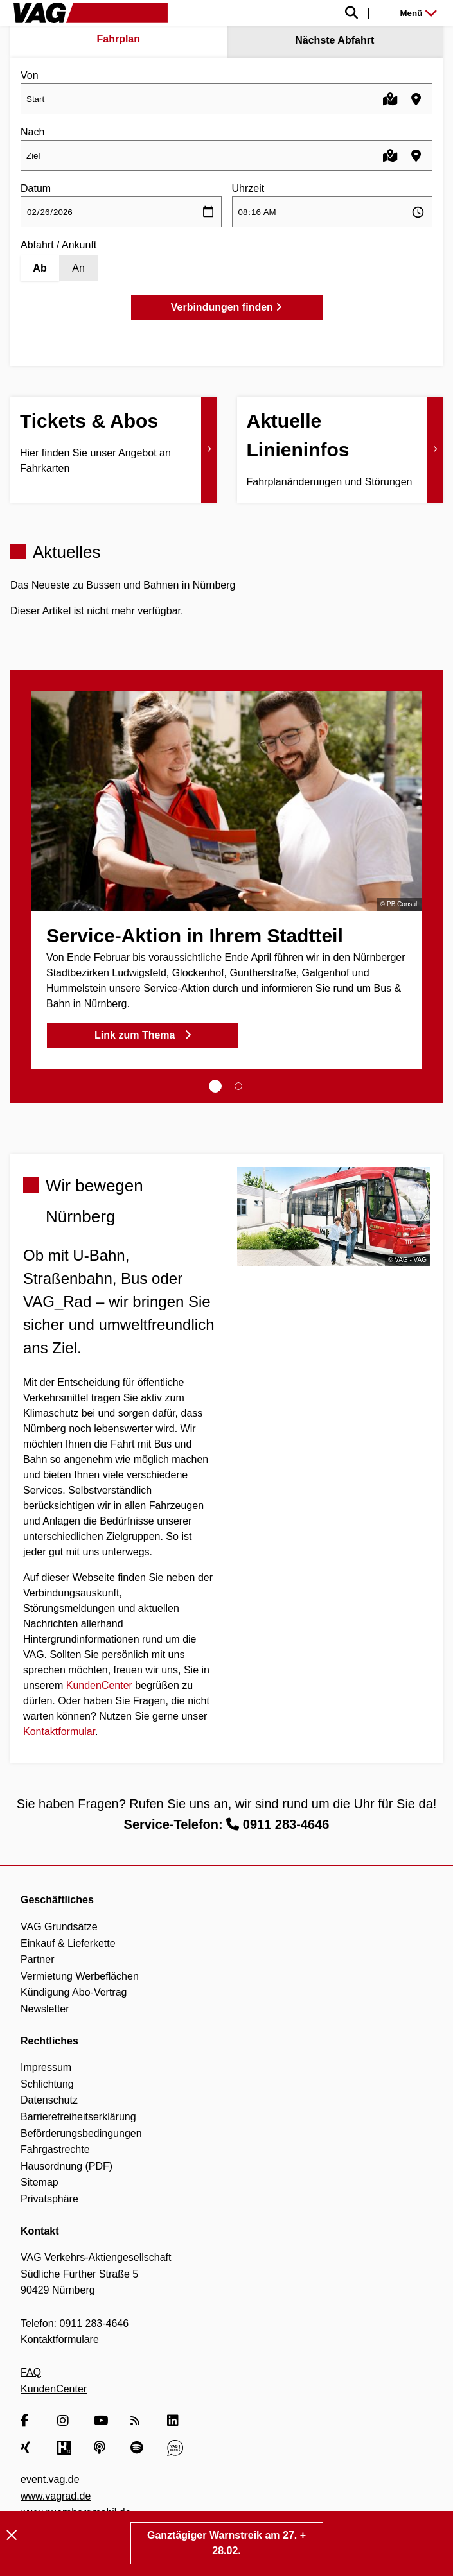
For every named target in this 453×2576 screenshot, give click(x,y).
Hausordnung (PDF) (66, 2166)
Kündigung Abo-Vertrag (74, 1992)
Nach (32, 131)
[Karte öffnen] (390, 99)
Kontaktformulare (60, 2339)
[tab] (215, 1086)
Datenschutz (49, 2100)
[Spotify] (138, 2447)
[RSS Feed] (138, 2421)
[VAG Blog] (175, 2447)
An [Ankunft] (78, 268)
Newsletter (45, 2008)
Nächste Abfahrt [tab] (334, 40)
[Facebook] (29, 2421)
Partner (37, 1959)
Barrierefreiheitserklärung (78, 2116)
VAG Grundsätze (59, 1926)
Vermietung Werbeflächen (80, 1976)
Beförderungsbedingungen (81, 2133)
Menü (419, 13)
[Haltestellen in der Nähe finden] (416, 99)
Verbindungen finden (227, 307)
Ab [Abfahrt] (39, 268)
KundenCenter (99, 1685)
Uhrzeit (248, 188)
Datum (36, 188)
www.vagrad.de (56, 2496)
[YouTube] (102, 2421)
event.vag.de (50, 2479)
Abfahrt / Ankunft (58, 244)
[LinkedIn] (175, 2421)
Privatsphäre (49, 2198)
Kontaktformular (59, 1731)
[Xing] (29, 2447)
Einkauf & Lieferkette (68, 1943)
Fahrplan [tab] (118, 38)
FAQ (31, 2372)
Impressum (46, 2067)
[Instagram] (65, 2421)
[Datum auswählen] (121, 211)
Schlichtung (47, 2084)
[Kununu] (65, 2447)
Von (30, 75)
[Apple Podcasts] (102, 2447)
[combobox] (226, 98)
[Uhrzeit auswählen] (332, 211)
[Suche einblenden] (275, 13)
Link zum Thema (142, 1035)
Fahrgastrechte (55, 2149)
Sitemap (39, 2182)
